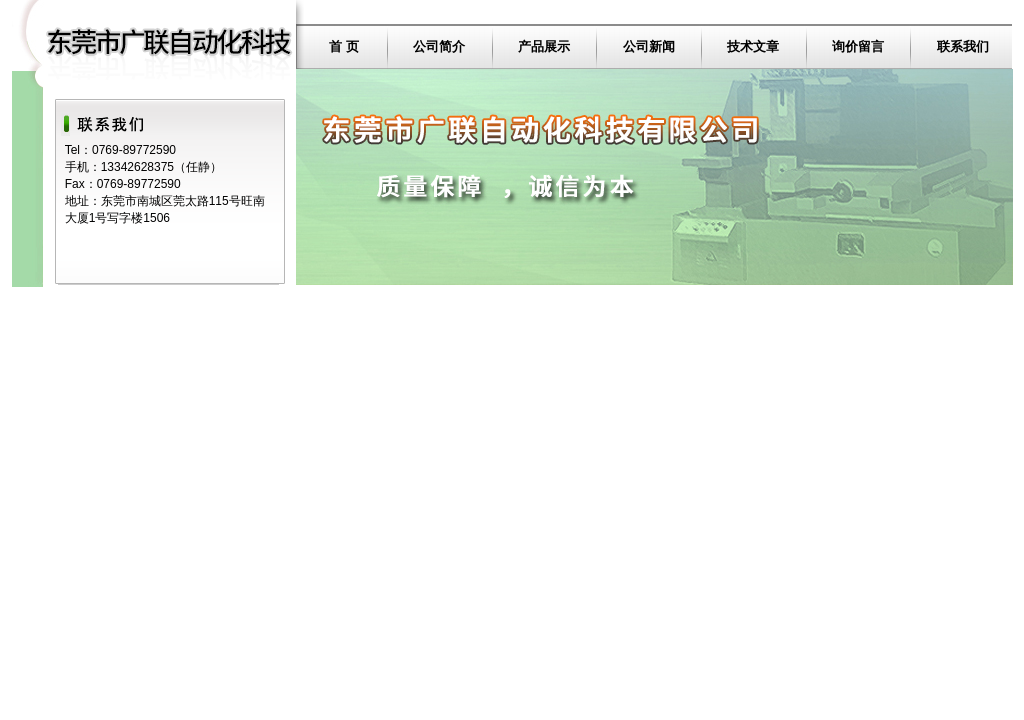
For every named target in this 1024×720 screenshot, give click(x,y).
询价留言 (858, 46)
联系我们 (963, 46)
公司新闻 (649, 46)
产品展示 (544, 46)
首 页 (344, 46)
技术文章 (753, 46)
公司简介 (439, 46)
